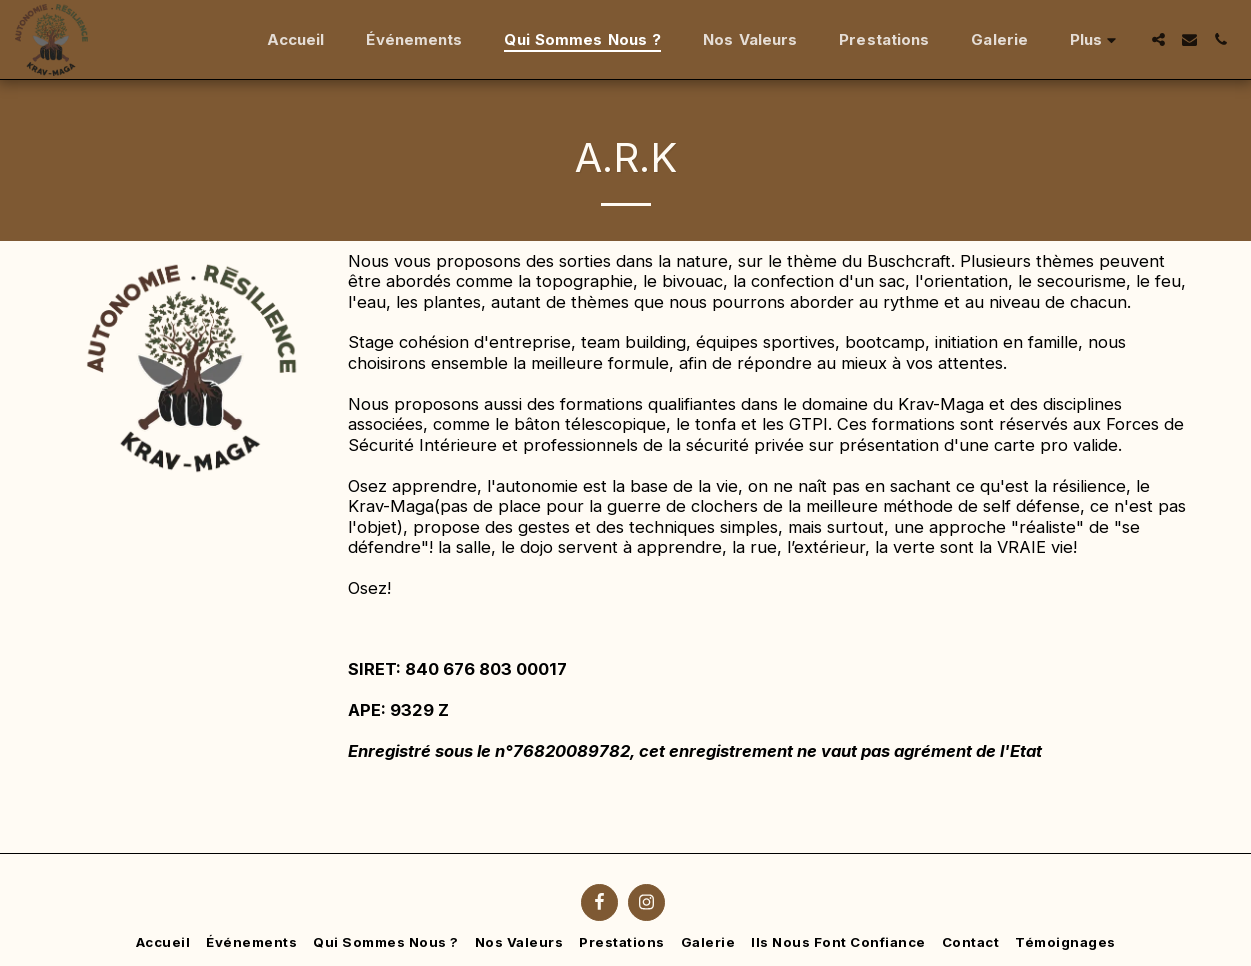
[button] (1158, 39)
